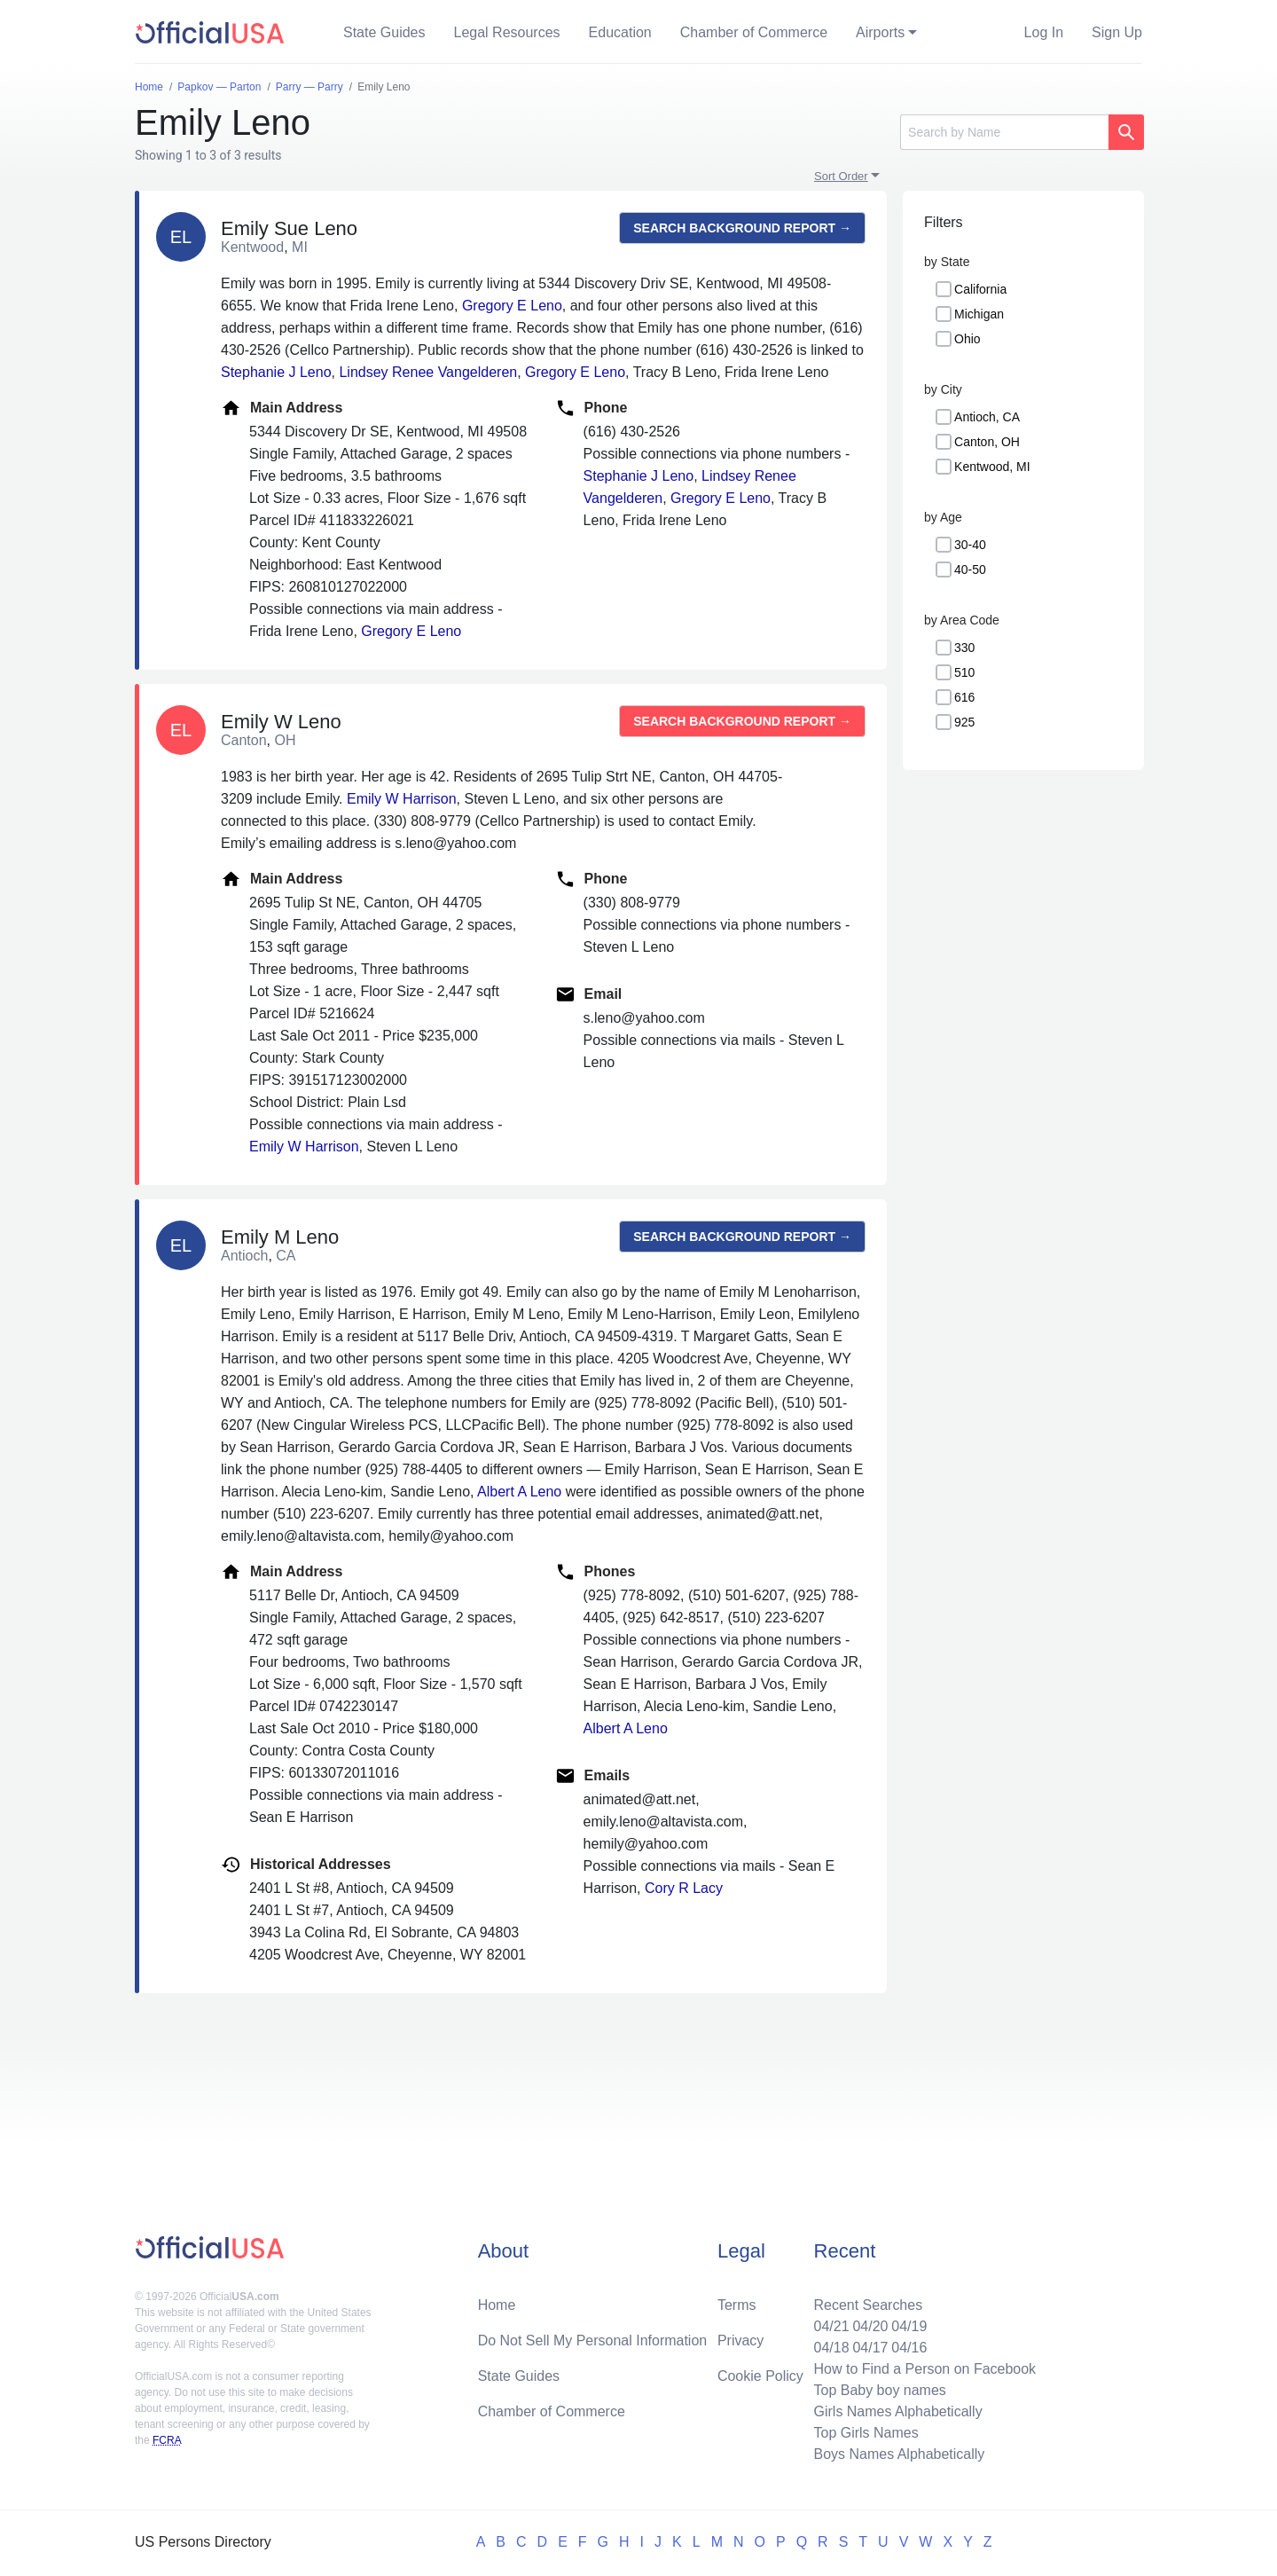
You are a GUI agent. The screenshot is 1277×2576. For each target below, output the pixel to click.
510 (964, 672)
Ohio (967, 339)
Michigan (979, 314)
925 (964, 722)
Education (620, 32)
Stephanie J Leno (276, 372)
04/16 (909, 2347)
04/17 (870, 2347)
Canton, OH (987, 442)
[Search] (1004, 132)
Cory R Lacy (684, 1888)
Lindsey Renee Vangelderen (428, 372)
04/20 (870, 2326)
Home (497, 2305)
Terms (736, 2305)
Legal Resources (507, 32)
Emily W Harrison (402, 798)
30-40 (970, 545)
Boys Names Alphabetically (898, 2454)
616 (964, 697)
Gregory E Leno (512, 305)
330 (964, 648)
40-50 (970, 569)
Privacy (740, 2340)
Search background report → (742, 228)
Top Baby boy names (879, 2390)
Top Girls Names (865, 2432)
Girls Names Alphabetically (897, 2411)
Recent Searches (867, 2305)
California (980, 289)
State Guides (384, 32)
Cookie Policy (760, 2376)
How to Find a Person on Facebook (924, 2368)
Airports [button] (880, 32)
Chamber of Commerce (753, 32)
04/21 (831, 2326)
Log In (1043, 32)
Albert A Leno (519, 1491)
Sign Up (1117, 32)
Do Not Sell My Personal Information (593, 2340)
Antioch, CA (987, 417)
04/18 (831, 2347)
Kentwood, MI (992, 467)
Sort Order (841, 176)
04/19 (909, 2326)
